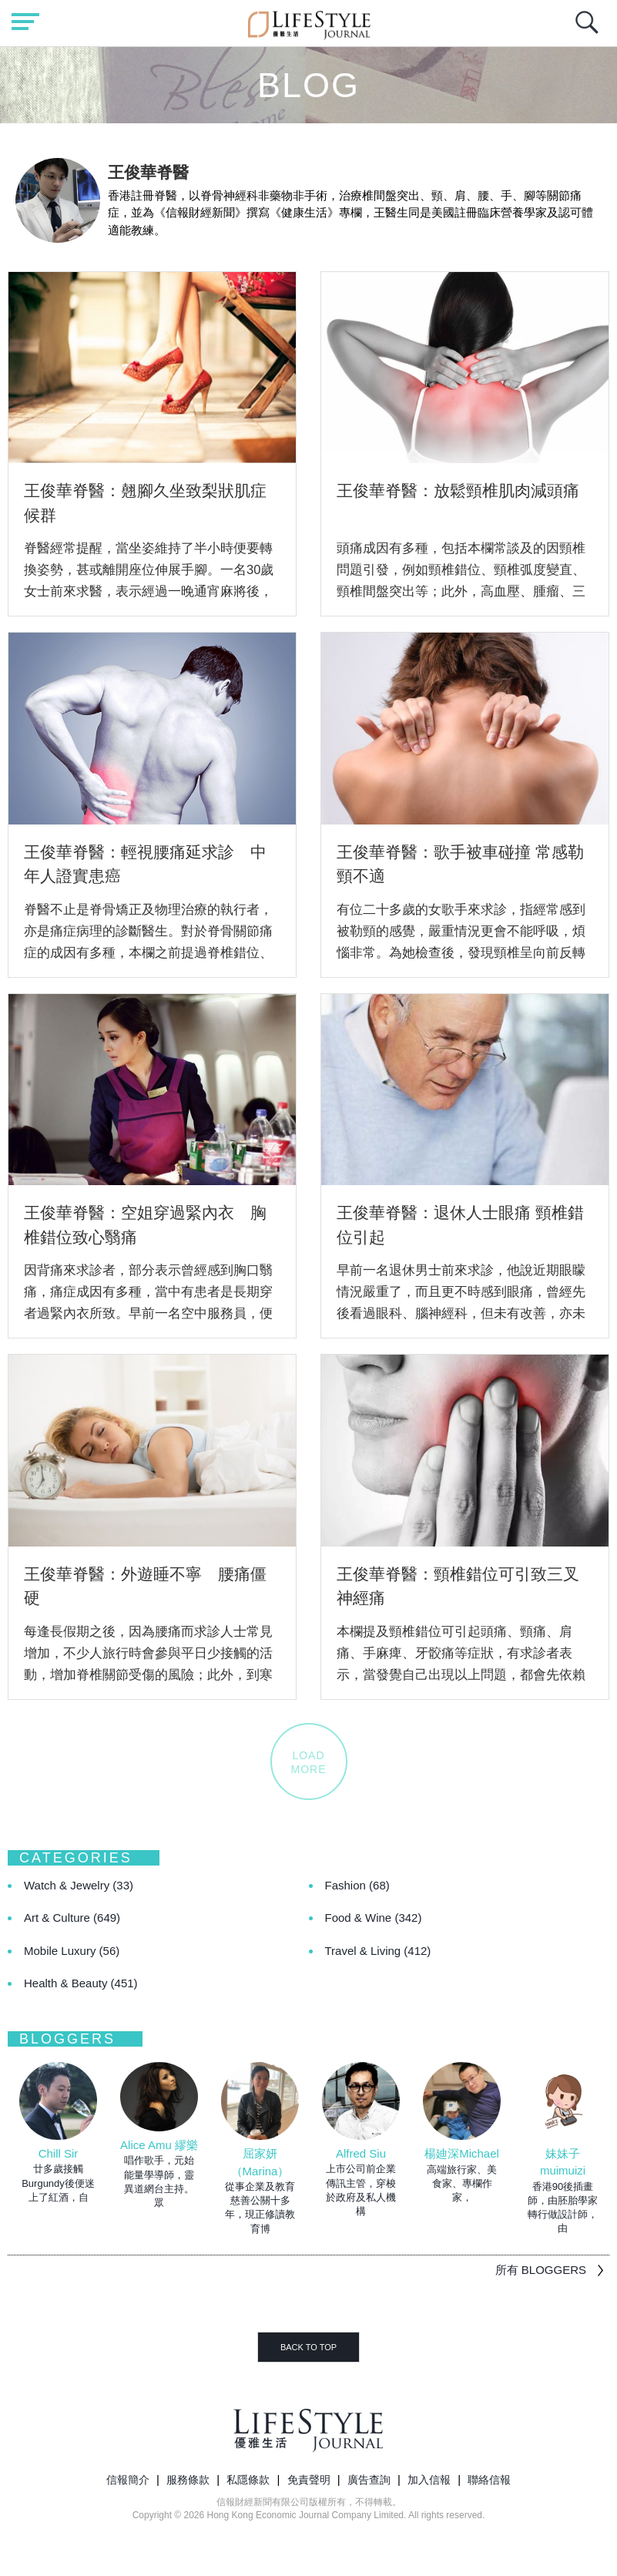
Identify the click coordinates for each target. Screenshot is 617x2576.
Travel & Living (378, 1950)
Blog (308, 85)
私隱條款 (248, 2480)
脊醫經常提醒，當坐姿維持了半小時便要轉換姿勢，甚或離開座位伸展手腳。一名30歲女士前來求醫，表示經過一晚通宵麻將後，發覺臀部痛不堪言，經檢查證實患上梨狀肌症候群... (148, 591)
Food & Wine (373, 1917)
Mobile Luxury (71, 1950)
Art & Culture (72, 1917)
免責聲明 (308, 2480)
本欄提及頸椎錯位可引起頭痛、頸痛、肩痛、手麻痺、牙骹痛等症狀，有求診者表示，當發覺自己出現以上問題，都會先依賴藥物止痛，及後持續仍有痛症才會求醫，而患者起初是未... (461, 1674)
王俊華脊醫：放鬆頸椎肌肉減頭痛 (458, 490)
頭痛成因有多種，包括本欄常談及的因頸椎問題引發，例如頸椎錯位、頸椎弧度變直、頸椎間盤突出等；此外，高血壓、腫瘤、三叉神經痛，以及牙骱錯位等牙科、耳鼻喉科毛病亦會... (461, 591)
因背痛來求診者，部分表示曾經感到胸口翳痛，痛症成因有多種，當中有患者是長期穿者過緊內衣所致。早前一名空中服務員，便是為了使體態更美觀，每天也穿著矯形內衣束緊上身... (148, 1313)
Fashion (357, 1885)
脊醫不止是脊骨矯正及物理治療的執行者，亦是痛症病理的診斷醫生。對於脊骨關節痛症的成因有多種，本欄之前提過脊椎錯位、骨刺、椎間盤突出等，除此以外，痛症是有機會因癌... (148, 952)
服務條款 (188, 2480)
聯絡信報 (489, 2480)
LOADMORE (309, 1762)
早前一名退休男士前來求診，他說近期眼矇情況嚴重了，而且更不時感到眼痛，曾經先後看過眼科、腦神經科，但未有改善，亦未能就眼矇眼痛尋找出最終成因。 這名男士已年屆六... (463, 1313)
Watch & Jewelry (78, 1885)
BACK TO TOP (308, 2347)
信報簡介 (127, 2480)
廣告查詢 (369, 2480)
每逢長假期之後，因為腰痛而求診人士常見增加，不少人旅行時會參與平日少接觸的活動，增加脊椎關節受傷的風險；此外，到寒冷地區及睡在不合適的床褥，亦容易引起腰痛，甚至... (148, 1674)
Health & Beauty (81, 1983)
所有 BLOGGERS (540, 2269)
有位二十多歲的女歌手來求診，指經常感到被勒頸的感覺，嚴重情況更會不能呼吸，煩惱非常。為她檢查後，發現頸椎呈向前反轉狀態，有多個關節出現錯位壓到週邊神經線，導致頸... (461, 952)
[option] (58, 2133)
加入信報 (429, 2480)
